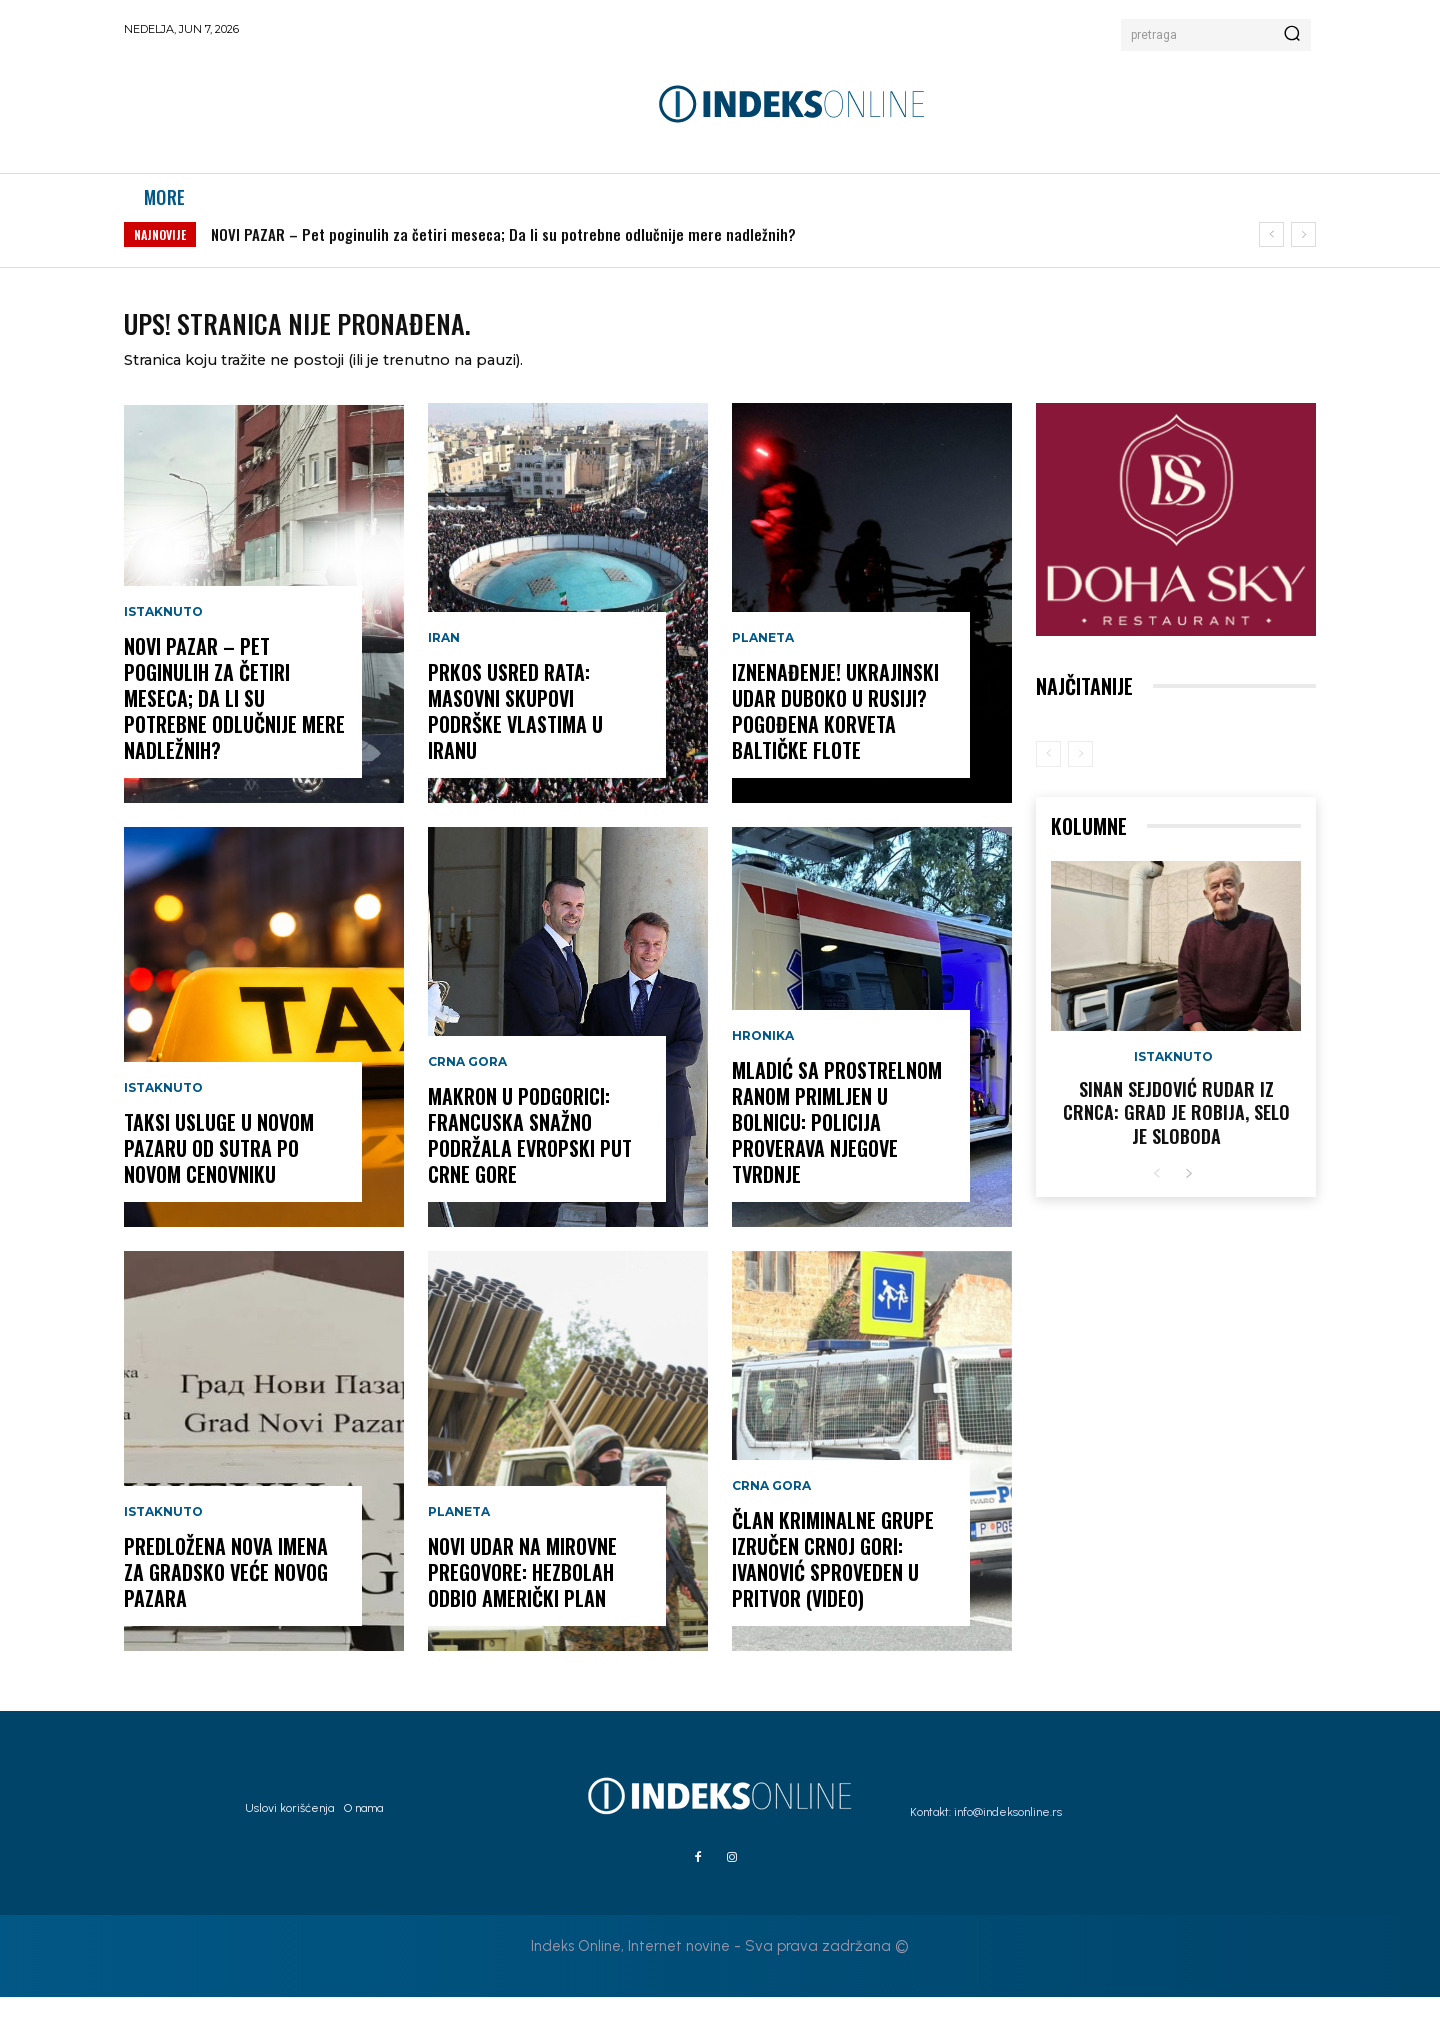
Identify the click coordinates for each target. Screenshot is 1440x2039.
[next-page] (1188, 1216)
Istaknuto (163, 654)
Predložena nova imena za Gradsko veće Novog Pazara (226, 1614)
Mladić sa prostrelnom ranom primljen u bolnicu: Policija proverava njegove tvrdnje (837, 1164)
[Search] (1292, 35)
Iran (444, 680)
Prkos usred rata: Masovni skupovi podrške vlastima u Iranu (515, 753)
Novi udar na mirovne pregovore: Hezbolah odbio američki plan (522, 1614)
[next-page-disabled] (1080, 796)
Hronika (763, 1078)
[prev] (1271, 255)
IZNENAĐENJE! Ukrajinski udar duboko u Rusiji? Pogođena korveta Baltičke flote (835, 753)
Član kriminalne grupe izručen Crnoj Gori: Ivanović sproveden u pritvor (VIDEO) (833, 1601)
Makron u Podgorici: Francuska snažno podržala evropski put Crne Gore (530, 1177)
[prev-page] (1048, 796)
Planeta (459, 1554)
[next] (1303, 255)
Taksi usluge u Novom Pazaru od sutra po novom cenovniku (219, 1190)
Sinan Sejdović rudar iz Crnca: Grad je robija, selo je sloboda (1176, 1154)
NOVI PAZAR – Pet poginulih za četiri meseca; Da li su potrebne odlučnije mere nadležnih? (503, 255)
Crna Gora (467, 1104)
